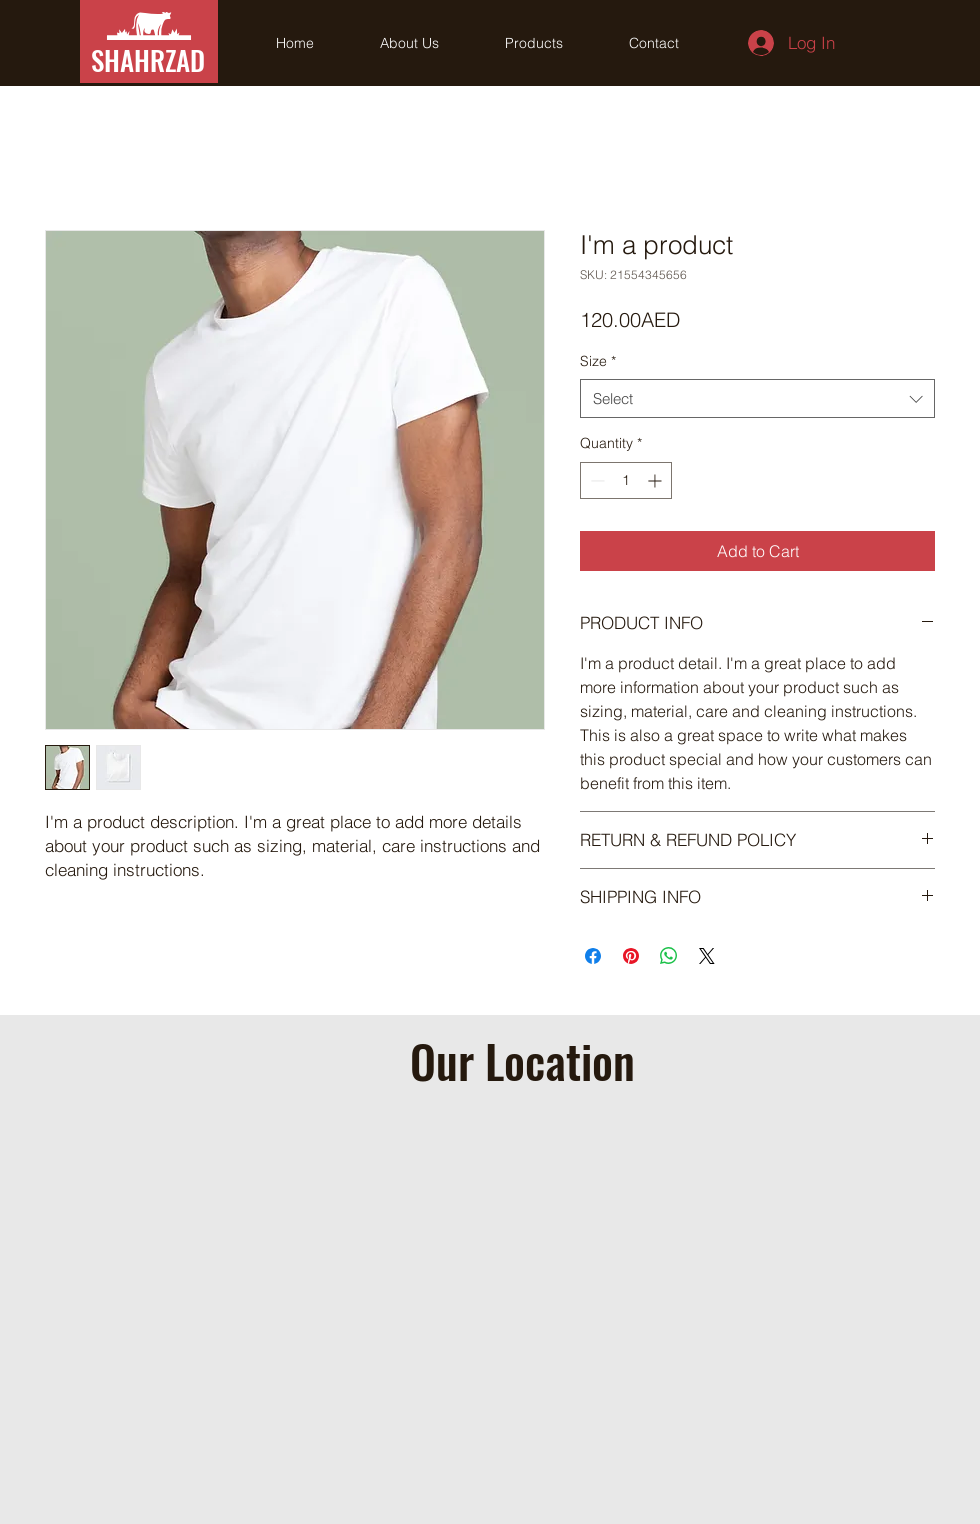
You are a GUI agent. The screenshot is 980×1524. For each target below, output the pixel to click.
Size (598, 361)
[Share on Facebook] (593, 956)
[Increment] (656, 480)
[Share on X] (707, 956)
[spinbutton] (626, 480)
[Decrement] (595, 480)
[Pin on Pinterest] (631, 956)
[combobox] (757, 398)
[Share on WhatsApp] (669, 956)
